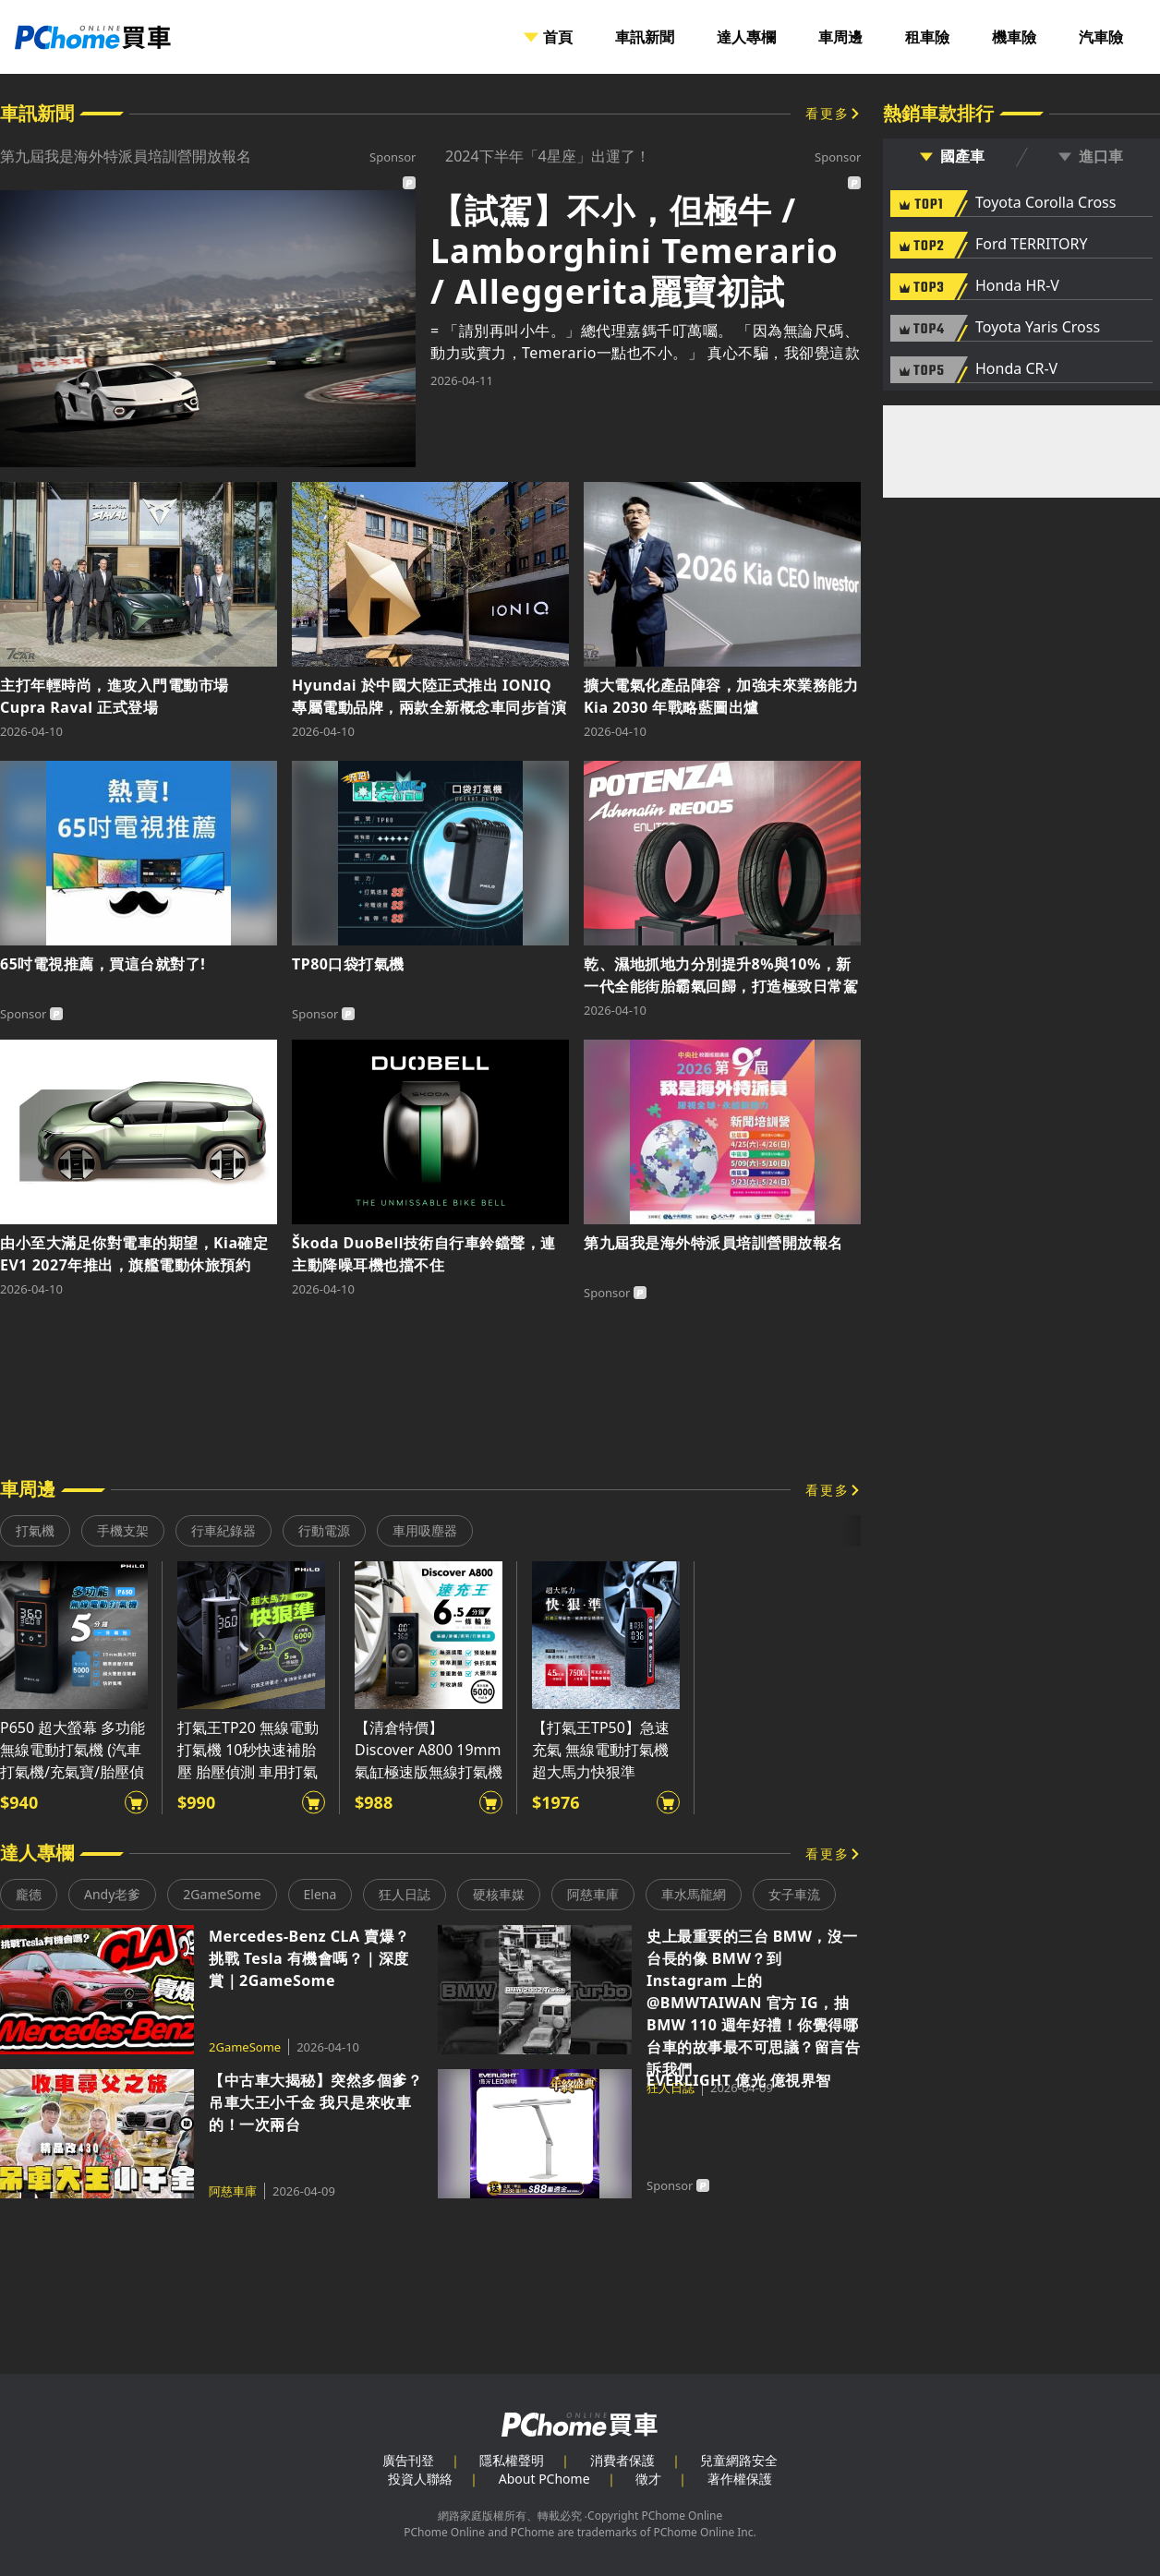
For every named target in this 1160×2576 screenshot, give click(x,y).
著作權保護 (739, 2478)
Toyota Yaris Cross (1037, 328)
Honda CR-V (1016, 369)
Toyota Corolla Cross (1045, 203)
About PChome (544, 2478)
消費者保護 (622, 2460)
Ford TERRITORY (1031, 244)
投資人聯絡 (420, 2478)
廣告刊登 (408, 2460)
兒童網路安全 (739, 2460)
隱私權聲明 (511, 2460)
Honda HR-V (1017, 286)
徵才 (648, 2478)
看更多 (827, 113)
